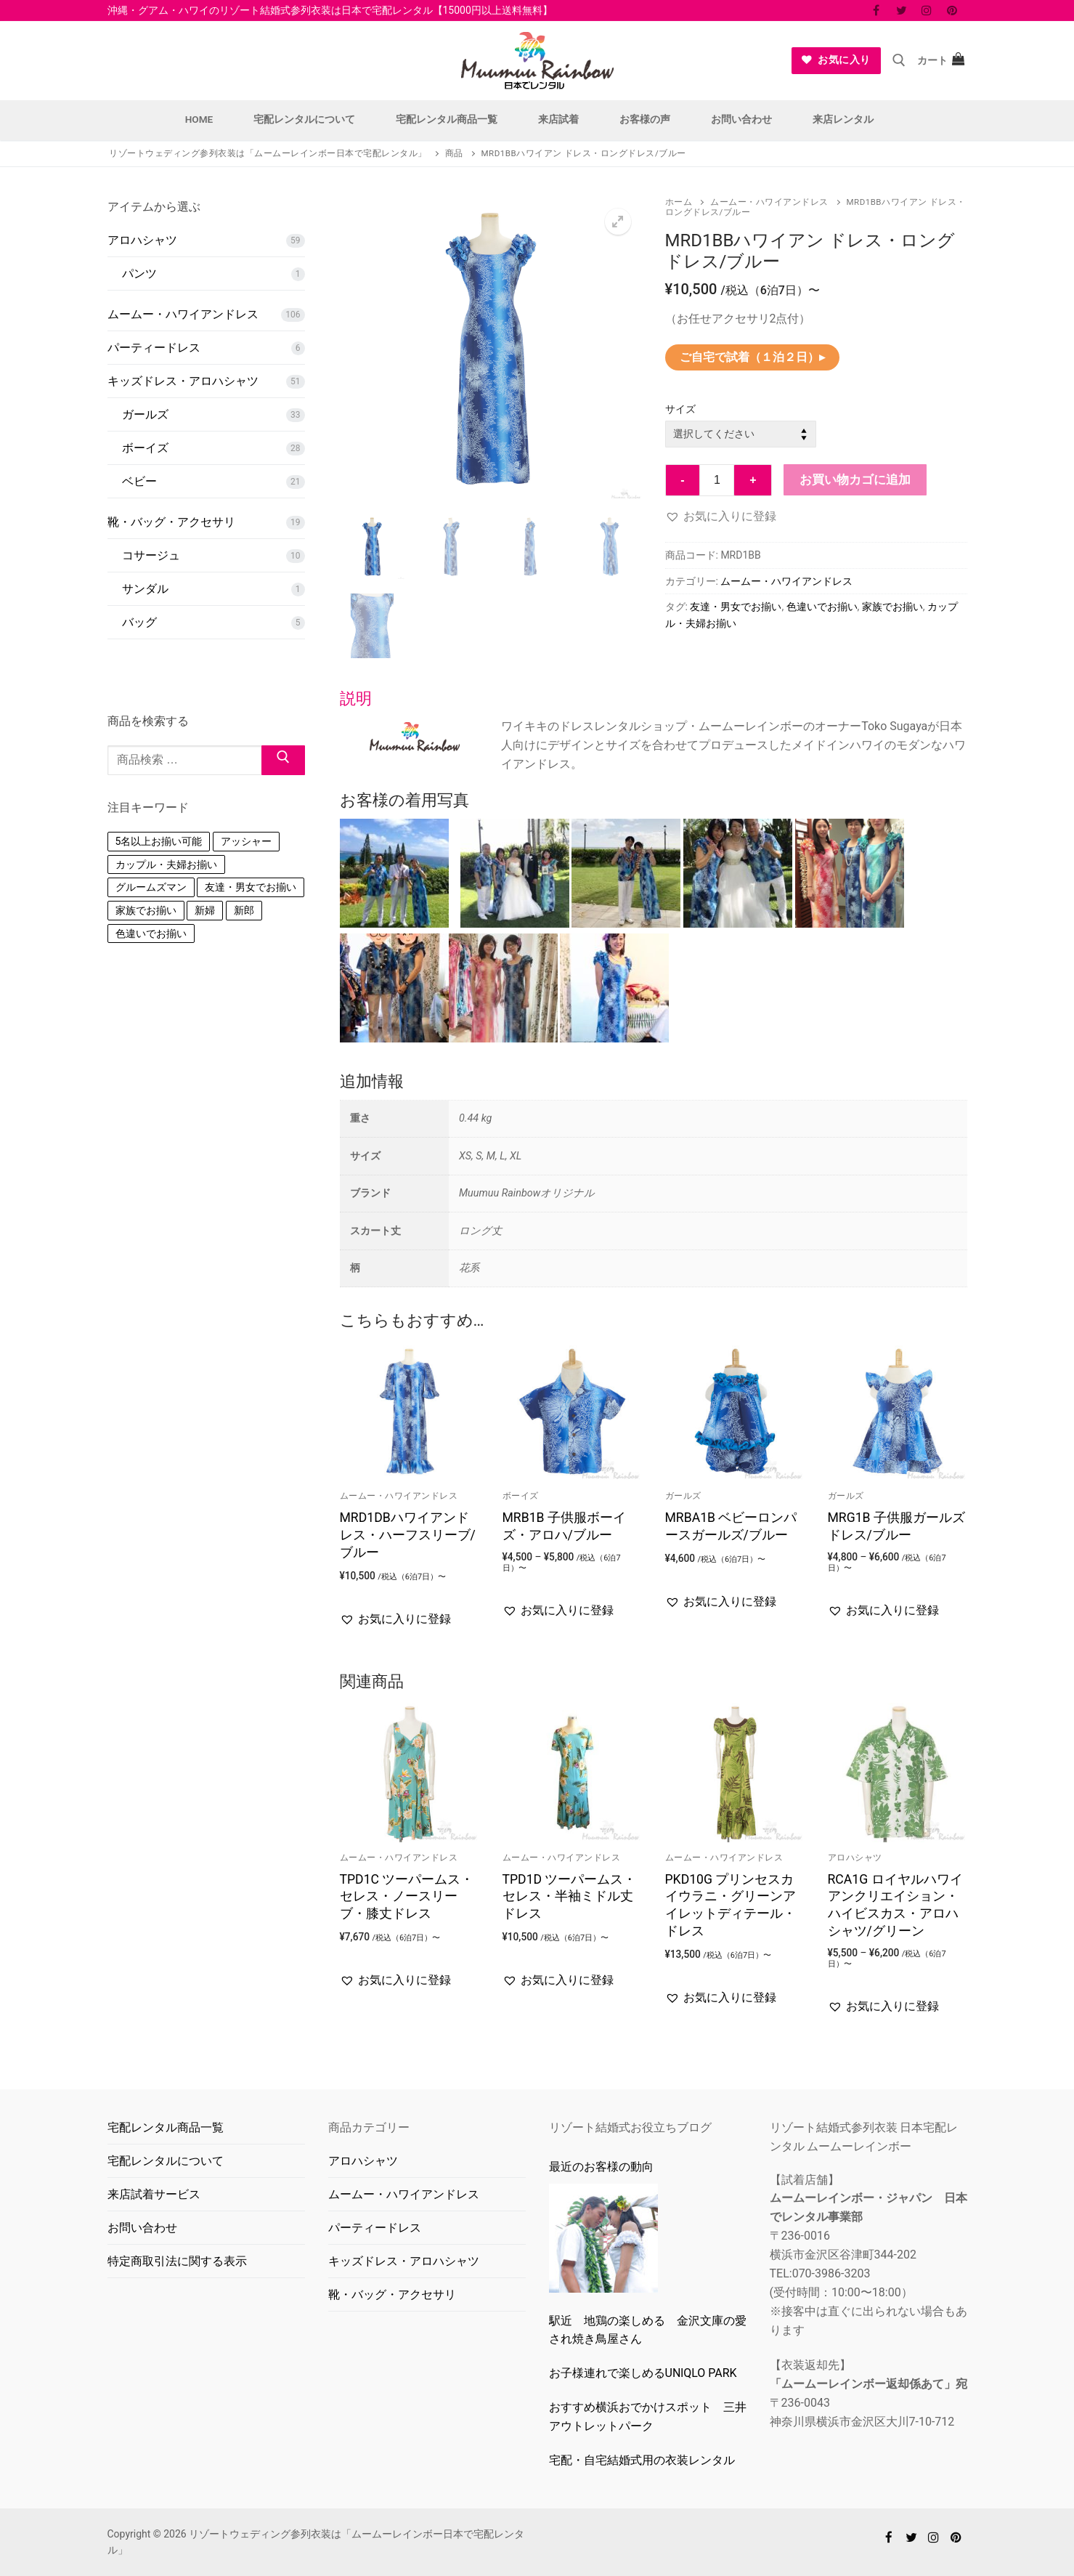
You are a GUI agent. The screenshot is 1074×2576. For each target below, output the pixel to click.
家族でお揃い (892, 606)
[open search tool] (899, 60)
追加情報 (372, 1081)
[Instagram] (926, 10)
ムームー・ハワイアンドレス (769, 202)
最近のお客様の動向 (601, 2167)
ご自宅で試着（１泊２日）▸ (752, 357)
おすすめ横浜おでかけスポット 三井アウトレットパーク (647, 2416)
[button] (618, 221)
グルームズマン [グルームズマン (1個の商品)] (151, 1061)
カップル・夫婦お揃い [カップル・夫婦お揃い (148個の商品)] (166, 1039)
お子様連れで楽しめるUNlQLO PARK (643, 2373)
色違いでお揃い (822, 606)
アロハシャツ (855, 1857)
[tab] (653, 868)
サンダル (145, 589)
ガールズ (683, 1496)
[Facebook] (876, 10)
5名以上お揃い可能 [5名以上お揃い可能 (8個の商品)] (159, 1015)
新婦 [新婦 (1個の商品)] (205, 1084)
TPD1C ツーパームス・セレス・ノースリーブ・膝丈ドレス (407, 1896)
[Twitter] (901, 10)
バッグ (139, 622)
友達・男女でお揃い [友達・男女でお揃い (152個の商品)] (250, 1061)
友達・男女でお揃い (735, 606)
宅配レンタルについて (165, 2161)
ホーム (679, 202)
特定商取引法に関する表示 (177, 2261)
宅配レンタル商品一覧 (165, 2127)
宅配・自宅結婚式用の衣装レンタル (642, 2460)
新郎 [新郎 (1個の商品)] (244, 1084)
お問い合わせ (142, 2228)
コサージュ (151, 555)
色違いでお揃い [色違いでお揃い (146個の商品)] (151, 1108)
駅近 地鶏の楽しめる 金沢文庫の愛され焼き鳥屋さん (647, 2330)
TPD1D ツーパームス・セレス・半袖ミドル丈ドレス (570, 1896)
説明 (356, 698)
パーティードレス (153, 348)
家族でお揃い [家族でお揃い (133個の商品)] (145, 1084)
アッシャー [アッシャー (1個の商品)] (246, 1015)
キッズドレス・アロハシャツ (183, 381)
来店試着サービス (153, 2194)
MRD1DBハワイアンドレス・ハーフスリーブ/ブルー (408, 1535)
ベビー (139, 481)
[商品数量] (716, 480)
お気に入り (836, 59)
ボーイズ (521, 1496)
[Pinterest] (952, 10)
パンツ (139, 273)
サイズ (680, 409)
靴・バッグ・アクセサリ (171, 522)
